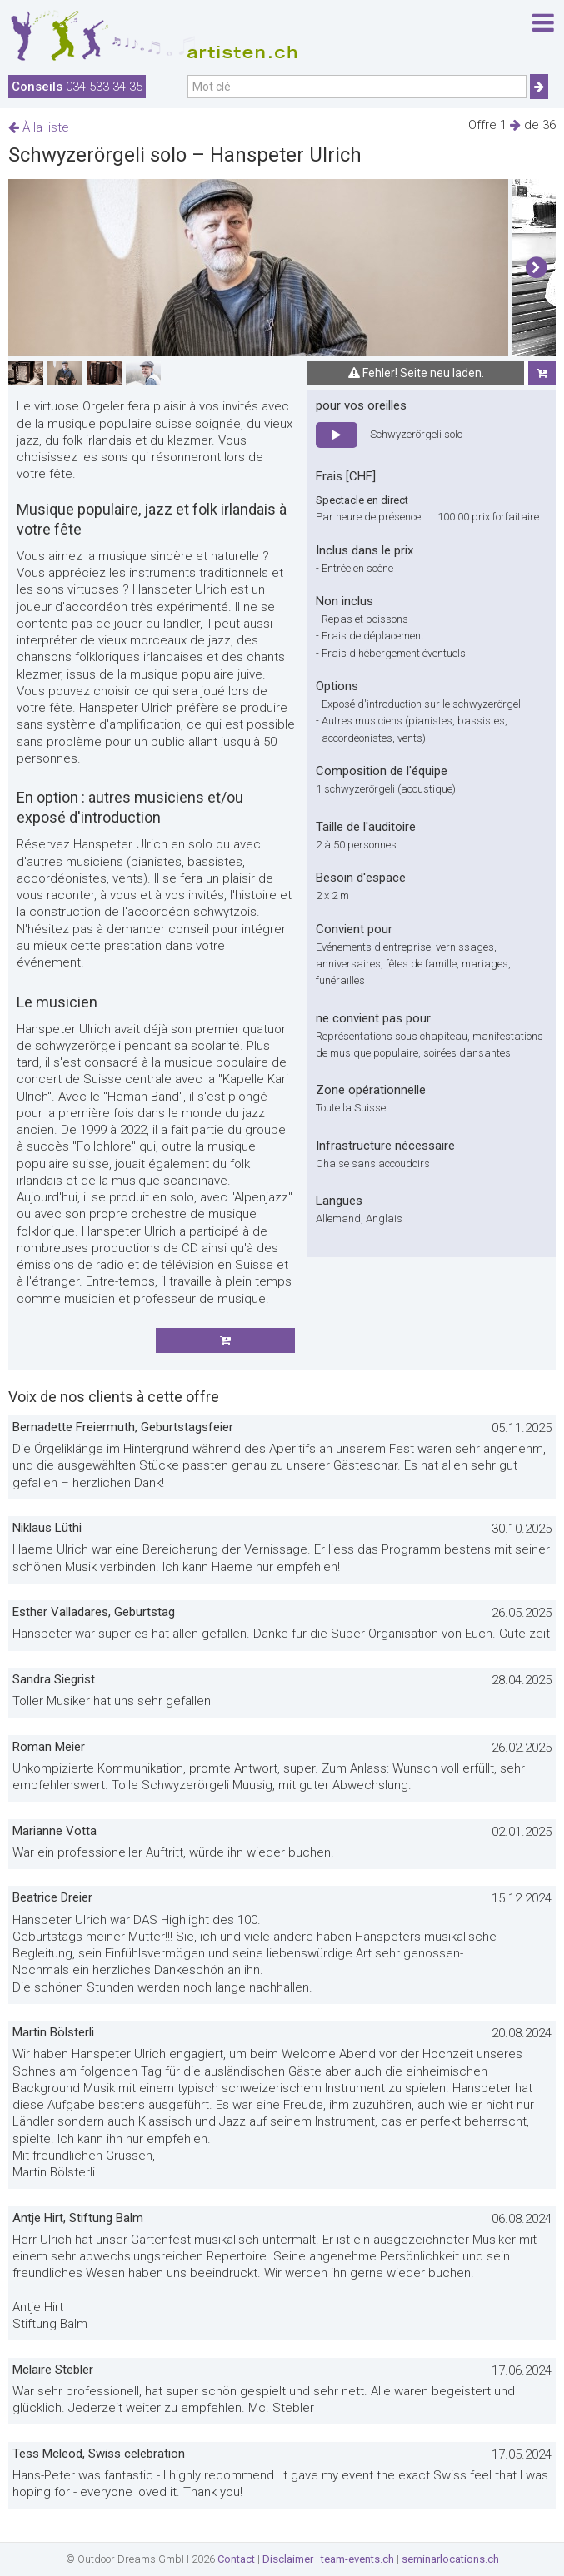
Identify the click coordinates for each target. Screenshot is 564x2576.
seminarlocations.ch (450, 2559)
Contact (236, 2559)
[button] (536, 268)
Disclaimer (287, 2559)
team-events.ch (357, 2559)
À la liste (38, 127)
